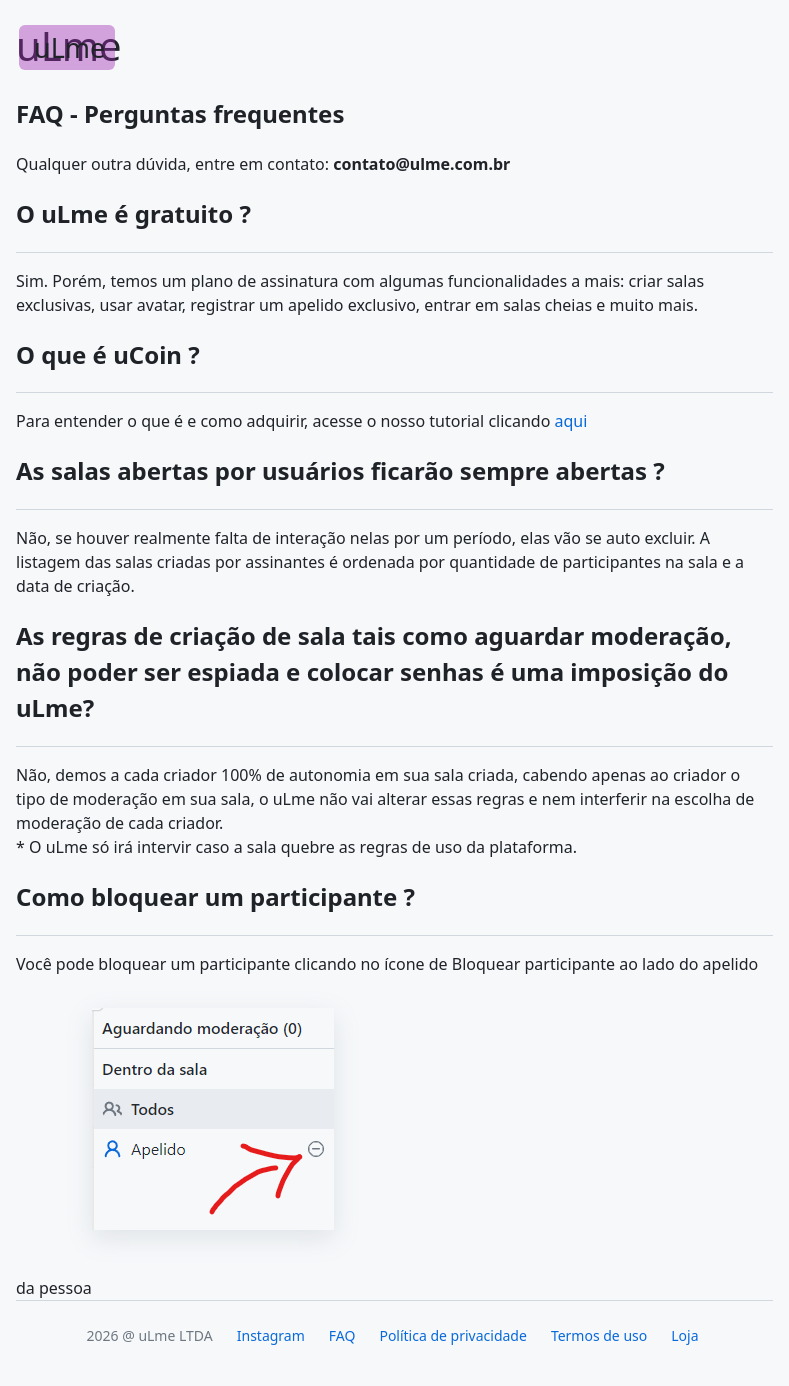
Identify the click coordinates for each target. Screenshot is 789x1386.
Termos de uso (599, 1335)
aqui (571, 421)
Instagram (271, 1335)
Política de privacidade (452, 1335)
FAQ (342, 1335)
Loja (684, 1335)
